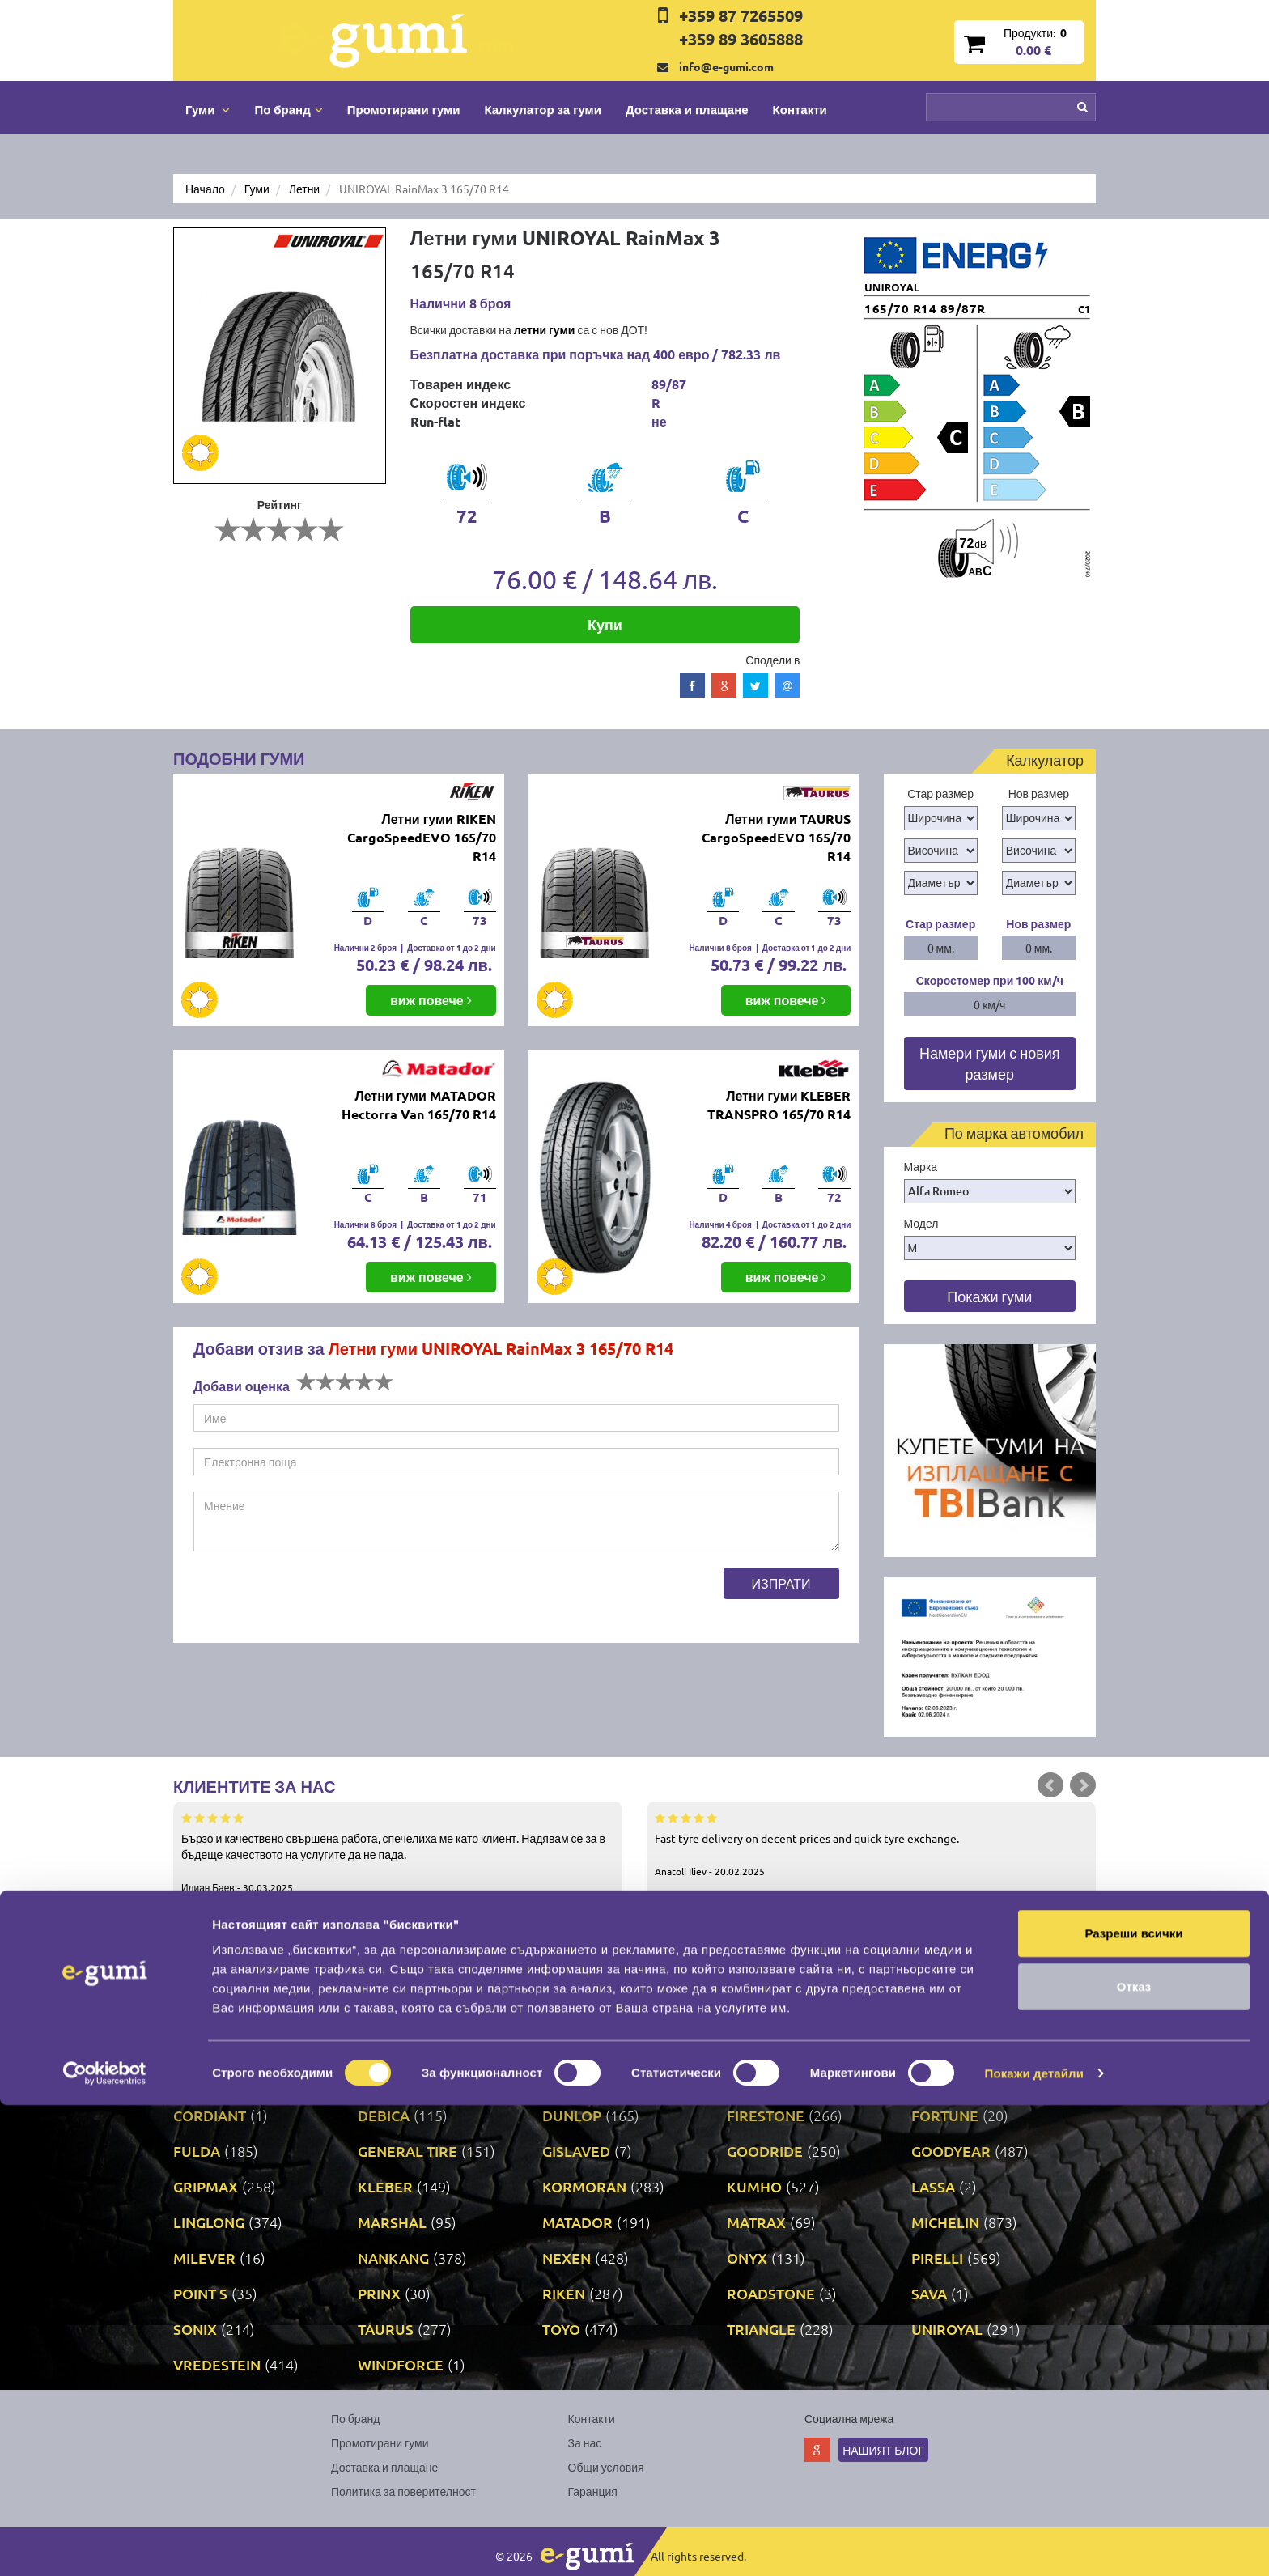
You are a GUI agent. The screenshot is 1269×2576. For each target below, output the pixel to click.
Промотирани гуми (403, 109)
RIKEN (563, 2293)
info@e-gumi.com (726, 66)
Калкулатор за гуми (542, 109)
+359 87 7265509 (741, 15)
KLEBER (385, 2186)
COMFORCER (587, 2079)
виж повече (431, 999)
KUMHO (754, 2186)
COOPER (940, 2079)
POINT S (200, 2293)
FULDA (196, 2150)
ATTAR (379, 2044)
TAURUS (386, 2328)
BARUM (937, 2044)
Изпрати (781, 1583)
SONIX (195, 2328)
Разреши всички (1133, 2404)
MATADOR (577, 2222)
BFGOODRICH (220, 2079)
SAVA (929, 2293)
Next (1083, 1785)
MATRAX (756, 2222)
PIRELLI (937, 2257)
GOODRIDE (765, 2150)
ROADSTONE (771, 2293)
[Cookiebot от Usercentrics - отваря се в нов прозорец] (105, 2544)
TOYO (561, 2328)
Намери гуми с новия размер (989, 1063)
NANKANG (393, 2257)
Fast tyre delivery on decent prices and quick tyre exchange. (871, 1844)
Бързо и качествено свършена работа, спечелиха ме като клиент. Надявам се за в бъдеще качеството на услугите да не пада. (397, 1852)
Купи (605, 624)
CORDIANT (209, 2115)
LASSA (933, 2186)
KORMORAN (584, 2186)
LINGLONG (208, 2222)
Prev (1050, 1785)
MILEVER (204, 2257)
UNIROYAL (947, 2328)
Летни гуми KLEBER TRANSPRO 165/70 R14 (779, 1104)
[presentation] (316, 1599)
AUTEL (749, 2044)
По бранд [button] (288, 109)
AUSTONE (575, 2044)
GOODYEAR (951, 2150)
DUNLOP (571, 2115)
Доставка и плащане (687, 109)
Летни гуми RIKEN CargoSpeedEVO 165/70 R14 (421, 837)
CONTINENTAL (776, 2079)
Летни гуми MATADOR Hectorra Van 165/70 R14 (419, 1104)
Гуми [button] (207, 109)
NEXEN (566, 2257)
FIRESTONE (765, 2115)
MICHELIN (945, 2222)
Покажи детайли (1034, 2544)
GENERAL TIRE (407, 2150)
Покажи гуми (989, 1296)
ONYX (747, 2257)
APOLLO (201, 2044)
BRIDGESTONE (407, 2079)
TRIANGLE (761, 2328)
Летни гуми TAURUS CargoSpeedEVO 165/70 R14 (776, 837)
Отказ (1134, 2457)
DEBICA (384, 2115)
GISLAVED (576, 2150)
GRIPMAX (205, 2186)
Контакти (800, 109)
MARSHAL (392, 2222)
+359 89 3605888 (741, 38)
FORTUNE (944, 2115)
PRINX (379, 2293)
